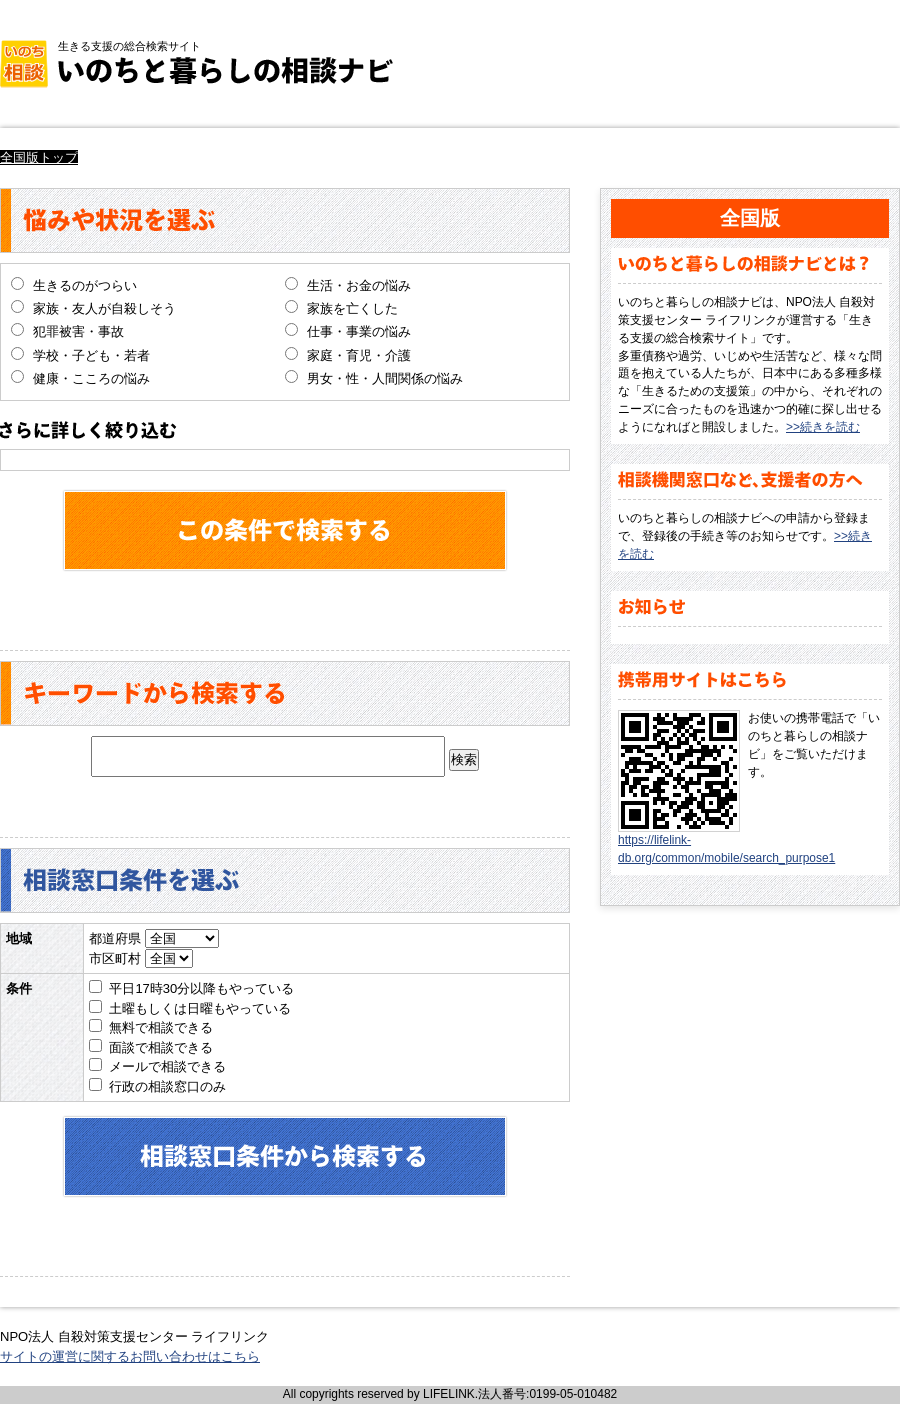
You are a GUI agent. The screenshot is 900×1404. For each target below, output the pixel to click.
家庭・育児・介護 (359, 355)
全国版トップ (39, 157)
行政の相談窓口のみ (167, 1086)
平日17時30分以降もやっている (201, 988)
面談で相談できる (161, 1047)
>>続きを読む (823, 427)
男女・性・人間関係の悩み (385, 378)
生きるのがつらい (85, 285)
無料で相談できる (161, 1027)
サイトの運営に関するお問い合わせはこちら (130, 1356)
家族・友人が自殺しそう (104, 308)
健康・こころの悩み (91, 378)
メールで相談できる (167, 1066)
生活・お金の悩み (359, 285)
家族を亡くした (352, 308)
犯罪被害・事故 (78, 331)
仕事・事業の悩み (359, 331)
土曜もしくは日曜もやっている (200, 1008)
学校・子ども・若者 (91, 355)
